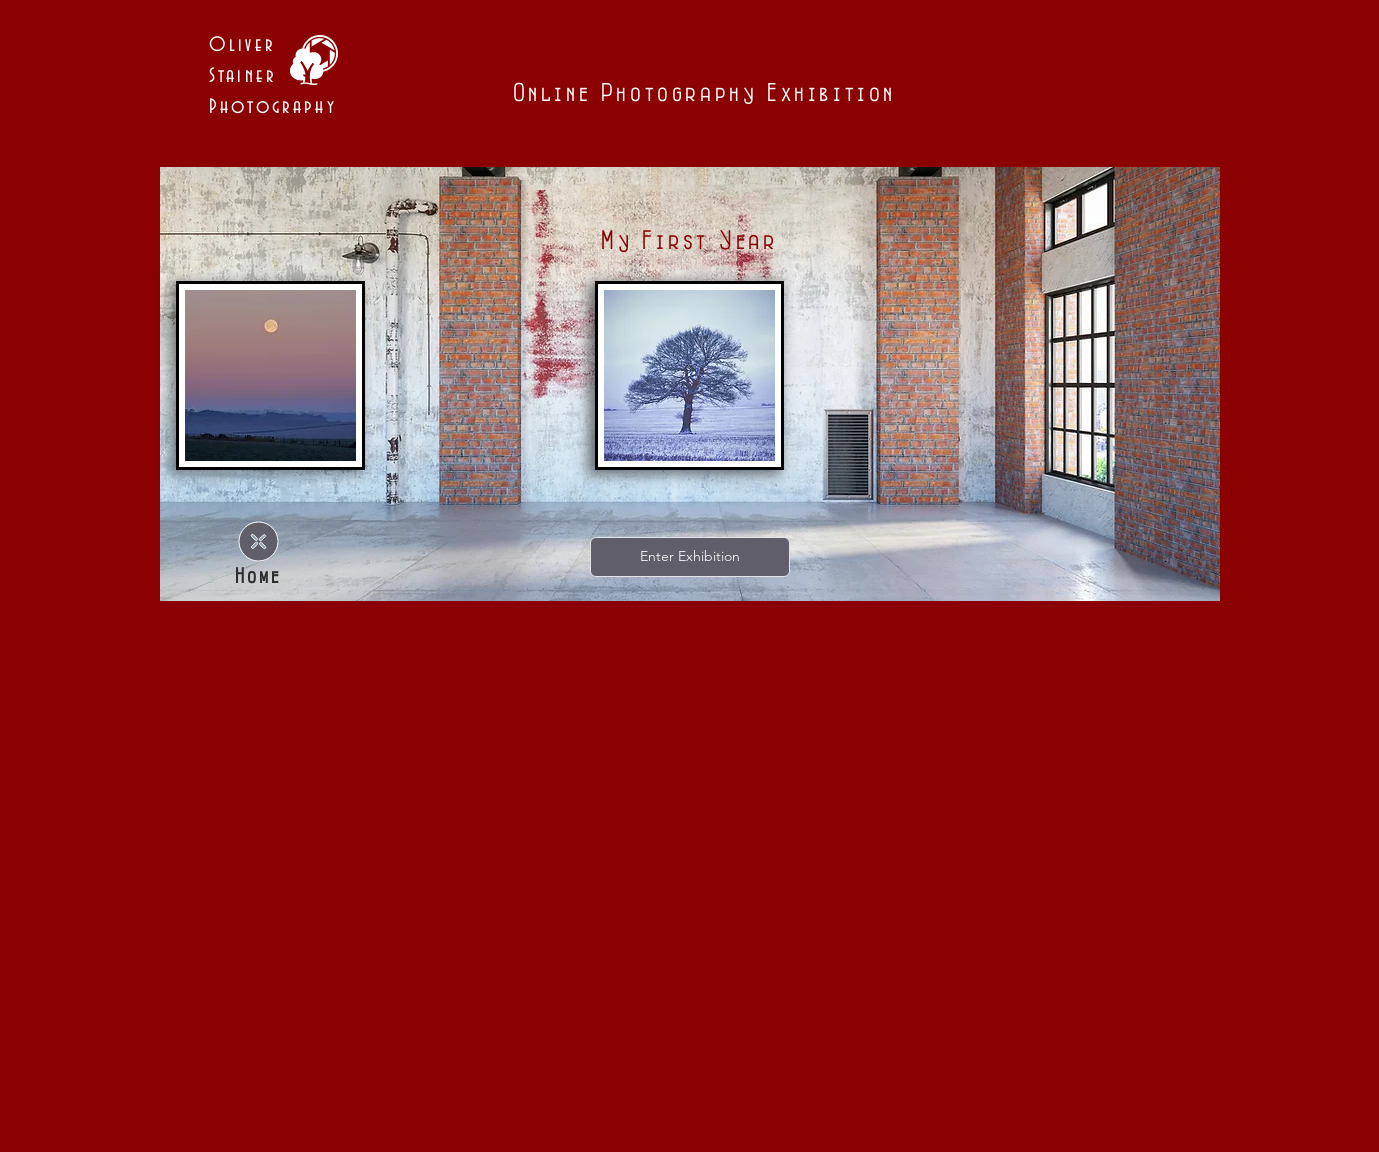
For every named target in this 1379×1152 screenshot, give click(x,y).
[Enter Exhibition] (690, 557)
